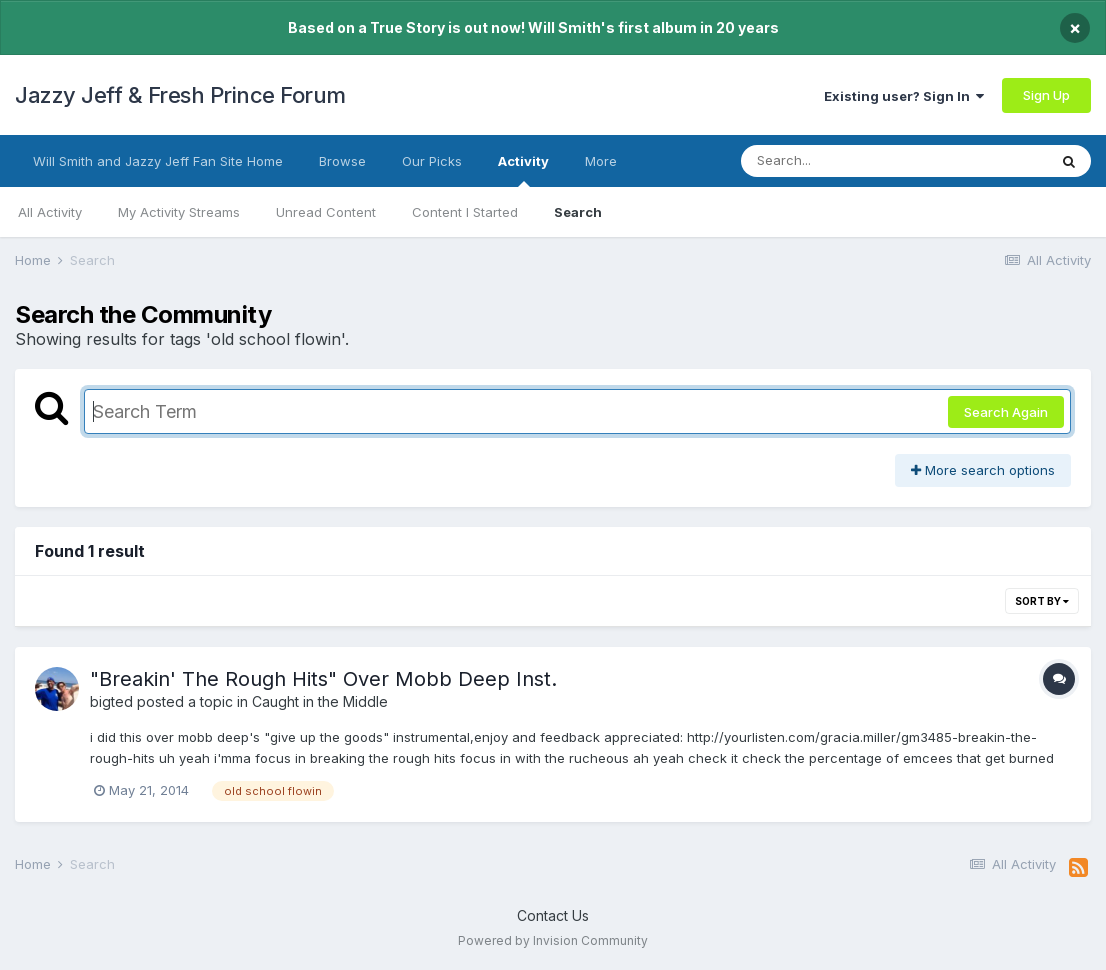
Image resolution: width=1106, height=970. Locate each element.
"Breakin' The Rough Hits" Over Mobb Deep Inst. (323, 679)
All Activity (50, 212)
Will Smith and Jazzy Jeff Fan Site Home (158, 161)
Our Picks (432, 161)
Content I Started (465, 212)
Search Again (1006, 412)
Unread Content (326, 212)
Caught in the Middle (320, 701)
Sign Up (1046, 95)
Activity (523, 170)
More (601, 161)
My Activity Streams (179, 212)
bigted (111, 701)
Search (578, 212)
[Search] (839, 161)
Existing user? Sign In (904, 96)
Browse (342, 161)
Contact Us (553, 915)
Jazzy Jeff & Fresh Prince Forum (180, 95)
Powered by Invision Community (553, 940)
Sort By (1042, 601)
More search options (983, 470)
